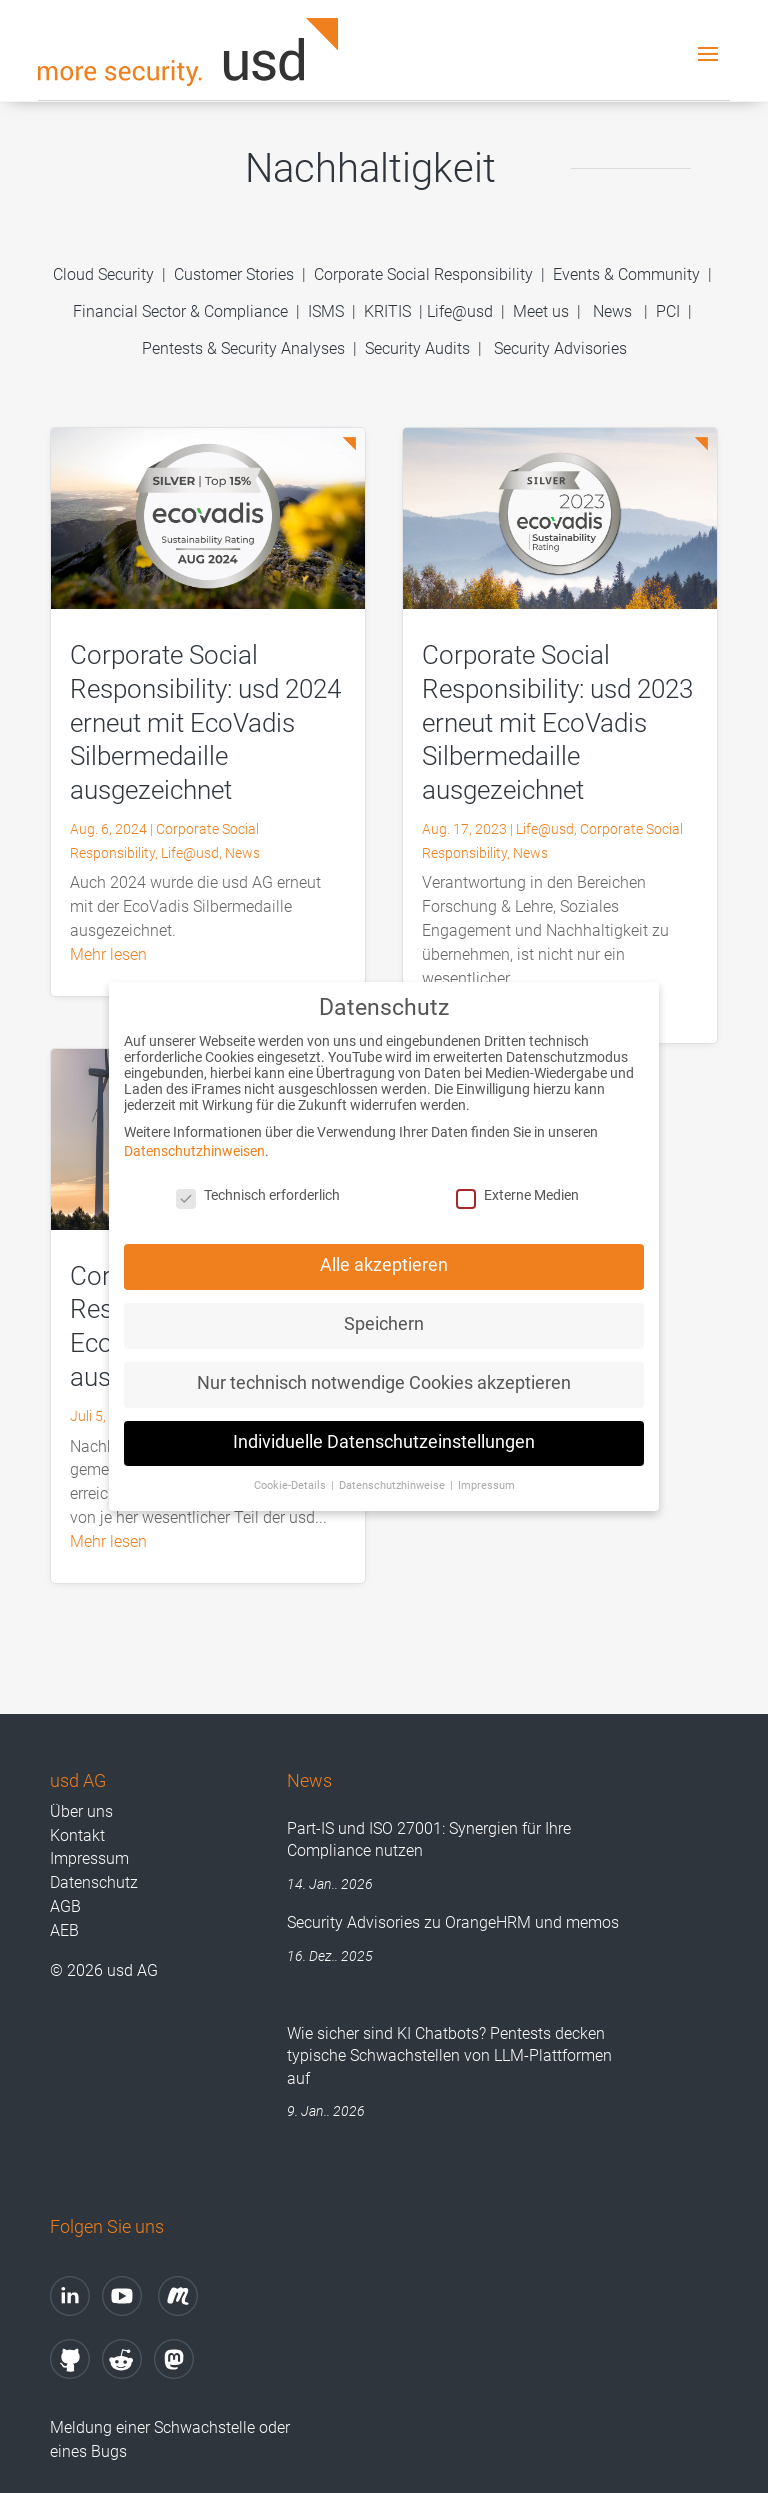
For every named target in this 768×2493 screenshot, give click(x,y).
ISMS (326, 311)
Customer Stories (234, 274)
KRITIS (387, 311)
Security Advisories (560, 348)
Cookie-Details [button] (291, 1479)
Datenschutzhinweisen (194, 1145)
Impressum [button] (486, 1479)
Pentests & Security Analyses (243, 348)
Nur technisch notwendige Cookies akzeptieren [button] (384, 1377)
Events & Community (628, 274)
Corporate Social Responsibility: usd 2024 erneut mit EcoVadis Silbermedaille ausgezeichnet (205, 722)
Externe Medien (517, 1190)
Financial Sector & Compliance (180, 311)
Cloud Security (105, 274)
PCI (668, 311)
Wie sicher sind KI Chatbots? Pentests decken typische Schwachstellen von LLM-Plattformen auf (449, 2056)
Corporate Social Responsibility (423, 274)
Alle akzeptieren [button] (384, 1259)
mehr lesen (108, 954)
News (612, 311)
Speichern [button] (384, 1318)
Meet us (541, 311)
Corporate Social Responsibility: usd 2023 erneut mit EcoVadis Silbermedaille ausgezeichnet (557, 722)
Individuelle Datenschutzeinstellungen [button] (384, 1436)
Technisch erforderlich (258, 1190)
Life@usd (460, 311)
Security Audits (417, 348)
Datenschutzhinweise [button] (393, 1479)
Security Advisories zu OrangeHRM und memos (453, 1922)
